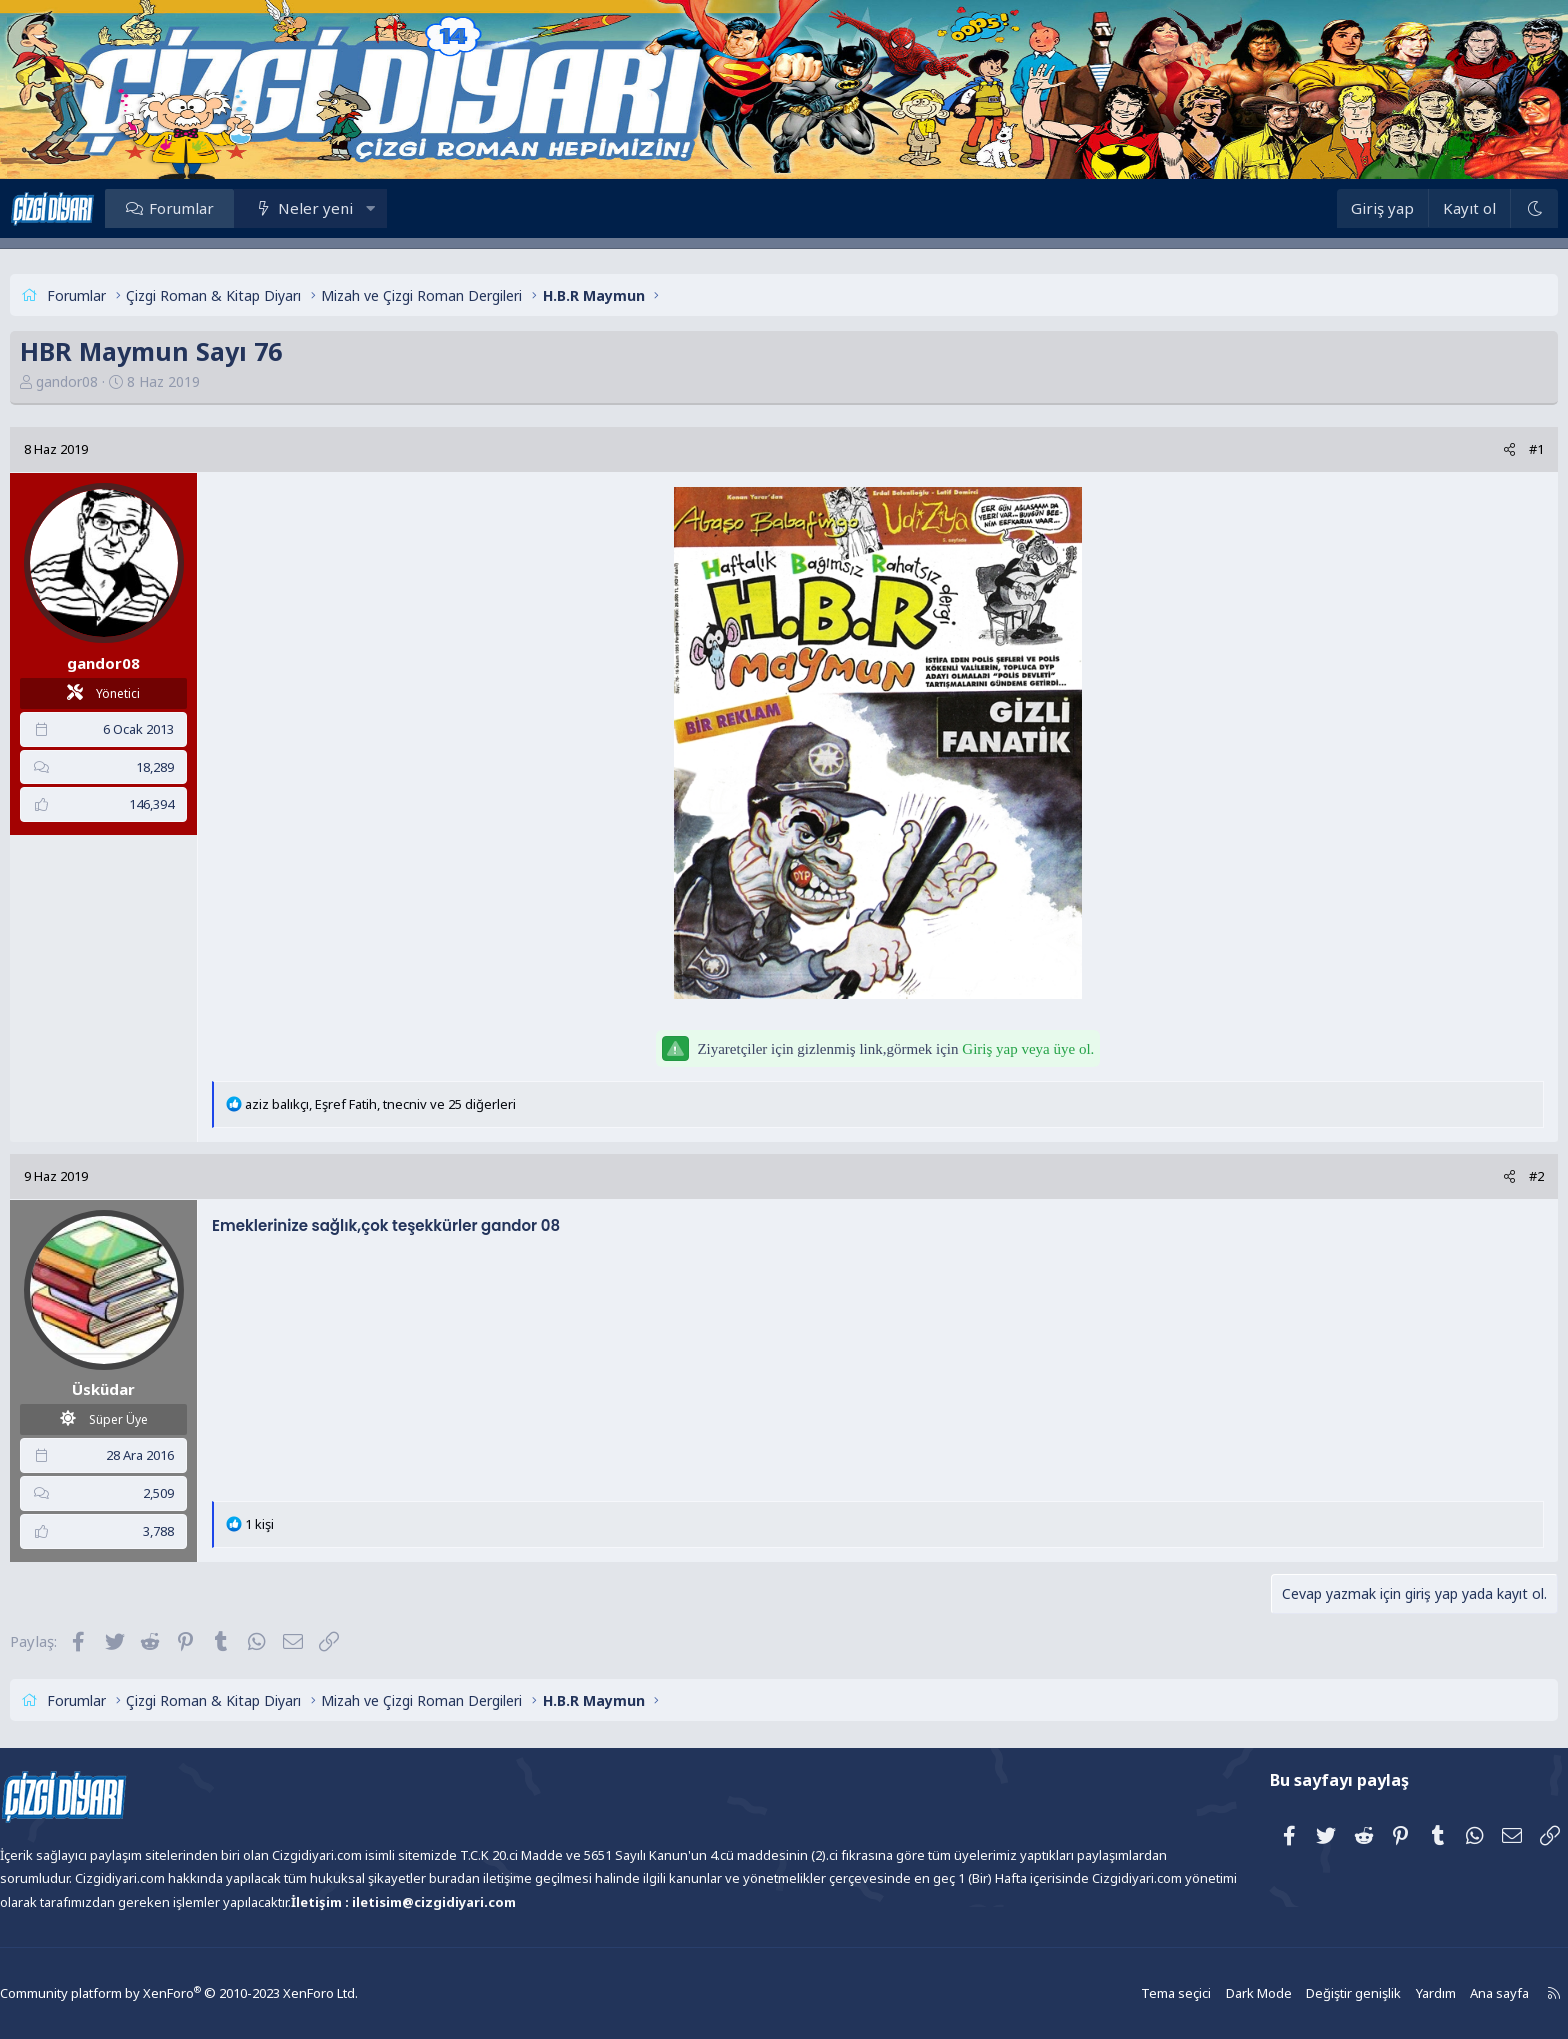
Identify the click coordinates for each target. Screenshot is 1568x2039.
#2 (1481, 1176)
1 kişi (314, 1524)
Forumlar (236, 208)
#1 (1481, 449)
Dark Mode (1199, 1993)
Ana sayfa (1431, 1993)
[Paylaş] (1454, 449)
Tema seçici (1119, 1993)
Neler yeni (370, 208)
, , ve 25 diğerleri (435, 1104)
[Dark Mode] (1479, 208)
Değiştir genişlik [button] (1290, 1993)
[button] (425, 208)
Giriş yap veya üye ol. (1028, 1049)
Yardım (1369, 1993)
